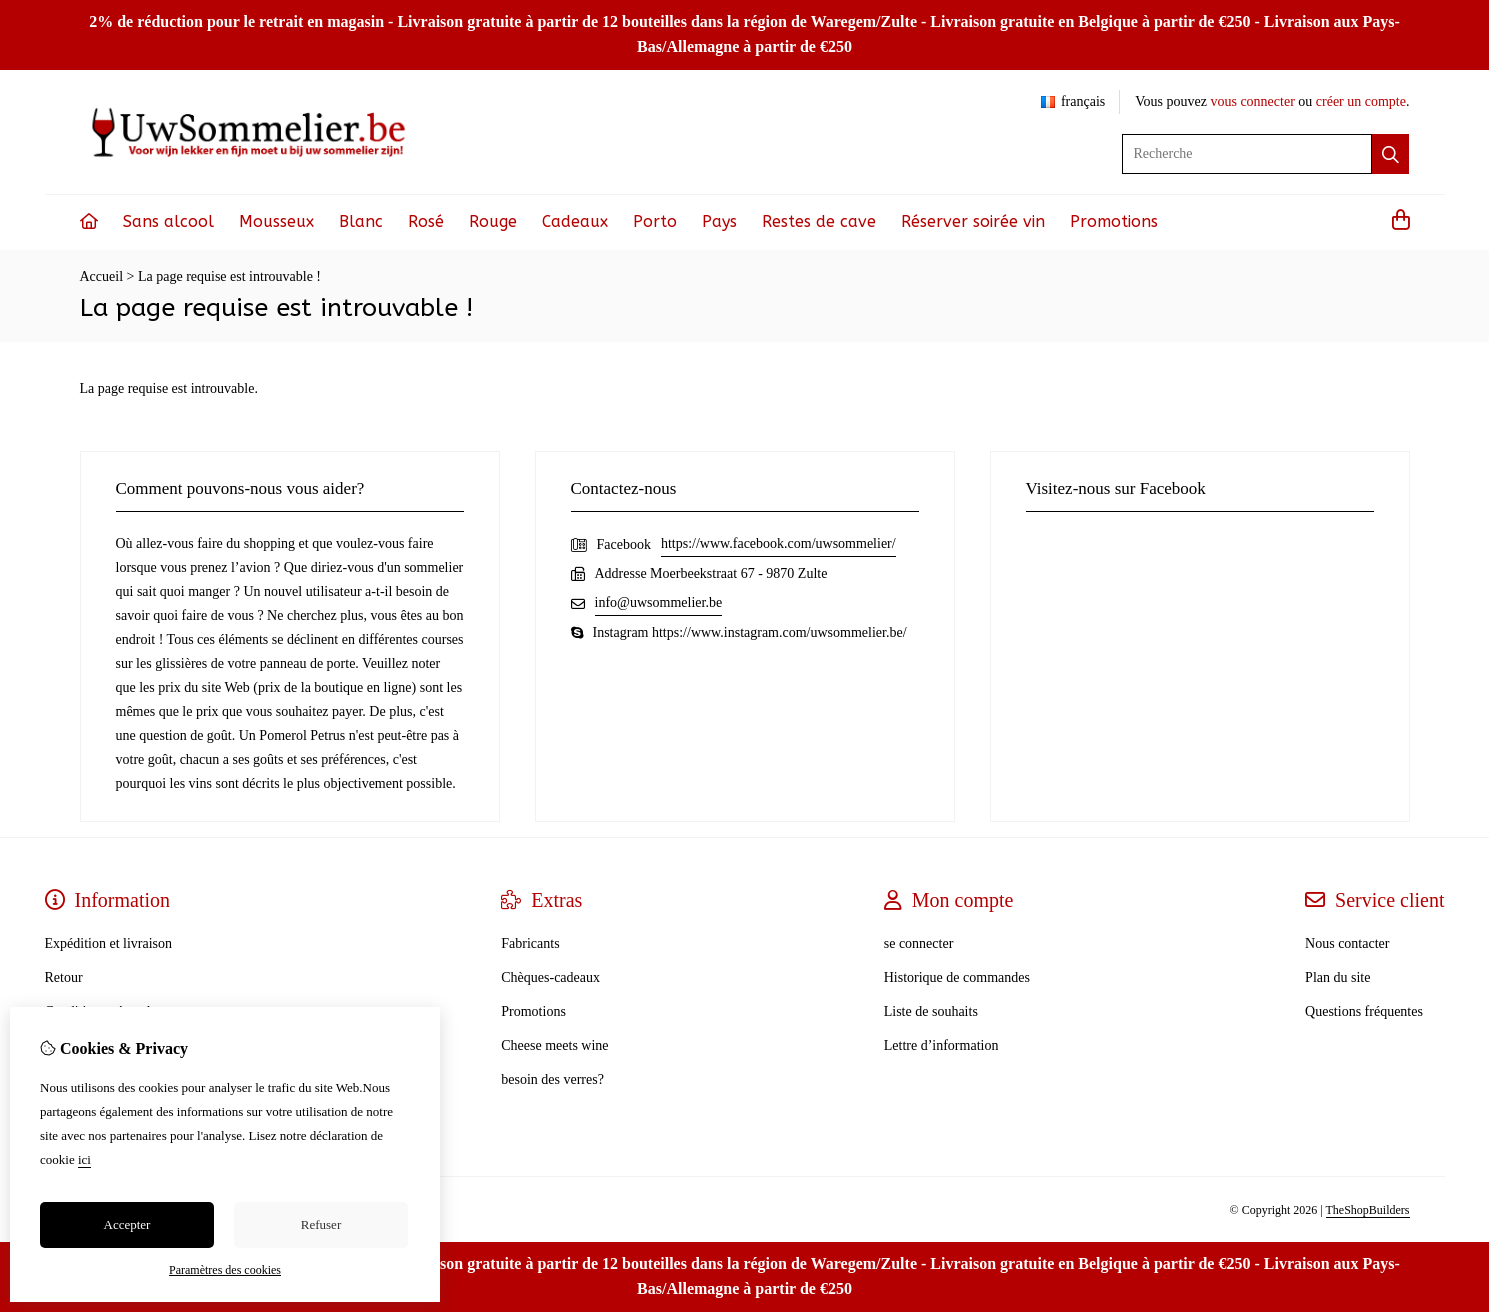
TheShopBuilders (1368, 1210)
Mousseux (276, 221)
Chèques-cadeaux (550, 977)
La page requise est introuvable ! (229, 276)
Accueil (102, 276)
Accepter (127, 1224)
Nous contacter (1347, 943)
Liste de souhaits (931, 1011)
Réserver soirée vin (973, 221)
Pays (719, 221)
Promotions (1114, 221)
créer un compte (1361, 101)
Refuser (321, 1224)
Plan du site (1337, 977)
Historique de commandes (957, 977)
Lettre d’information (941, 1045)
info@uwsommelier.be (659, 602)
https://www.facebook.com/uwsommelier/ (778, 543)
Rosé (426, 221)
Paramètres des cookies (225, 1270)
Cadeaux (575, 221)
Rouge (493, 221)
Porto (655, 221)
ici (84, 1159)
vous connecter (1252, 101)
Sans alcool (168, 221)
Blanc (361, 221)
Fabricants (530, 943)
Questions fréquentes (1364, 1011)
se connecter (919, 943)
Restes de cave (819, 221)
